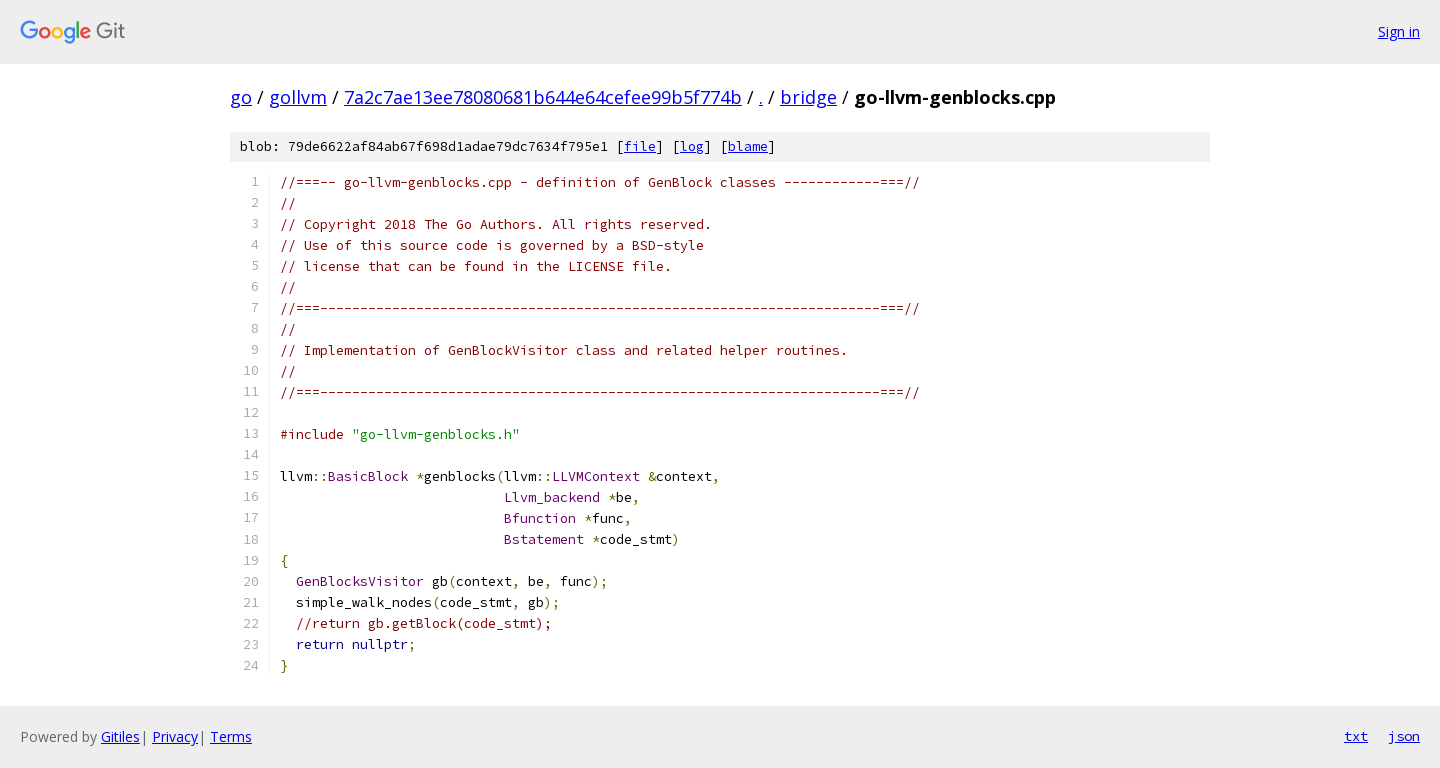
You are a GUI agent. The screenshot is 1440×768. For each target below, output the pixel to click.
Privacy (175, 736)
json (1404, 736)
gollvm (298, 97)
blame (748, 146)
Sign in (1399, 31)
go (241, 97)
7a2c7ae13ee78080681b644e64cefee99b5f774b (543, 97)
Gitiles (120, 736)
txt (1356, 736)
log (692, 146)
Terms (231, 736)
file (640, 146)
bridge (808, 97)
